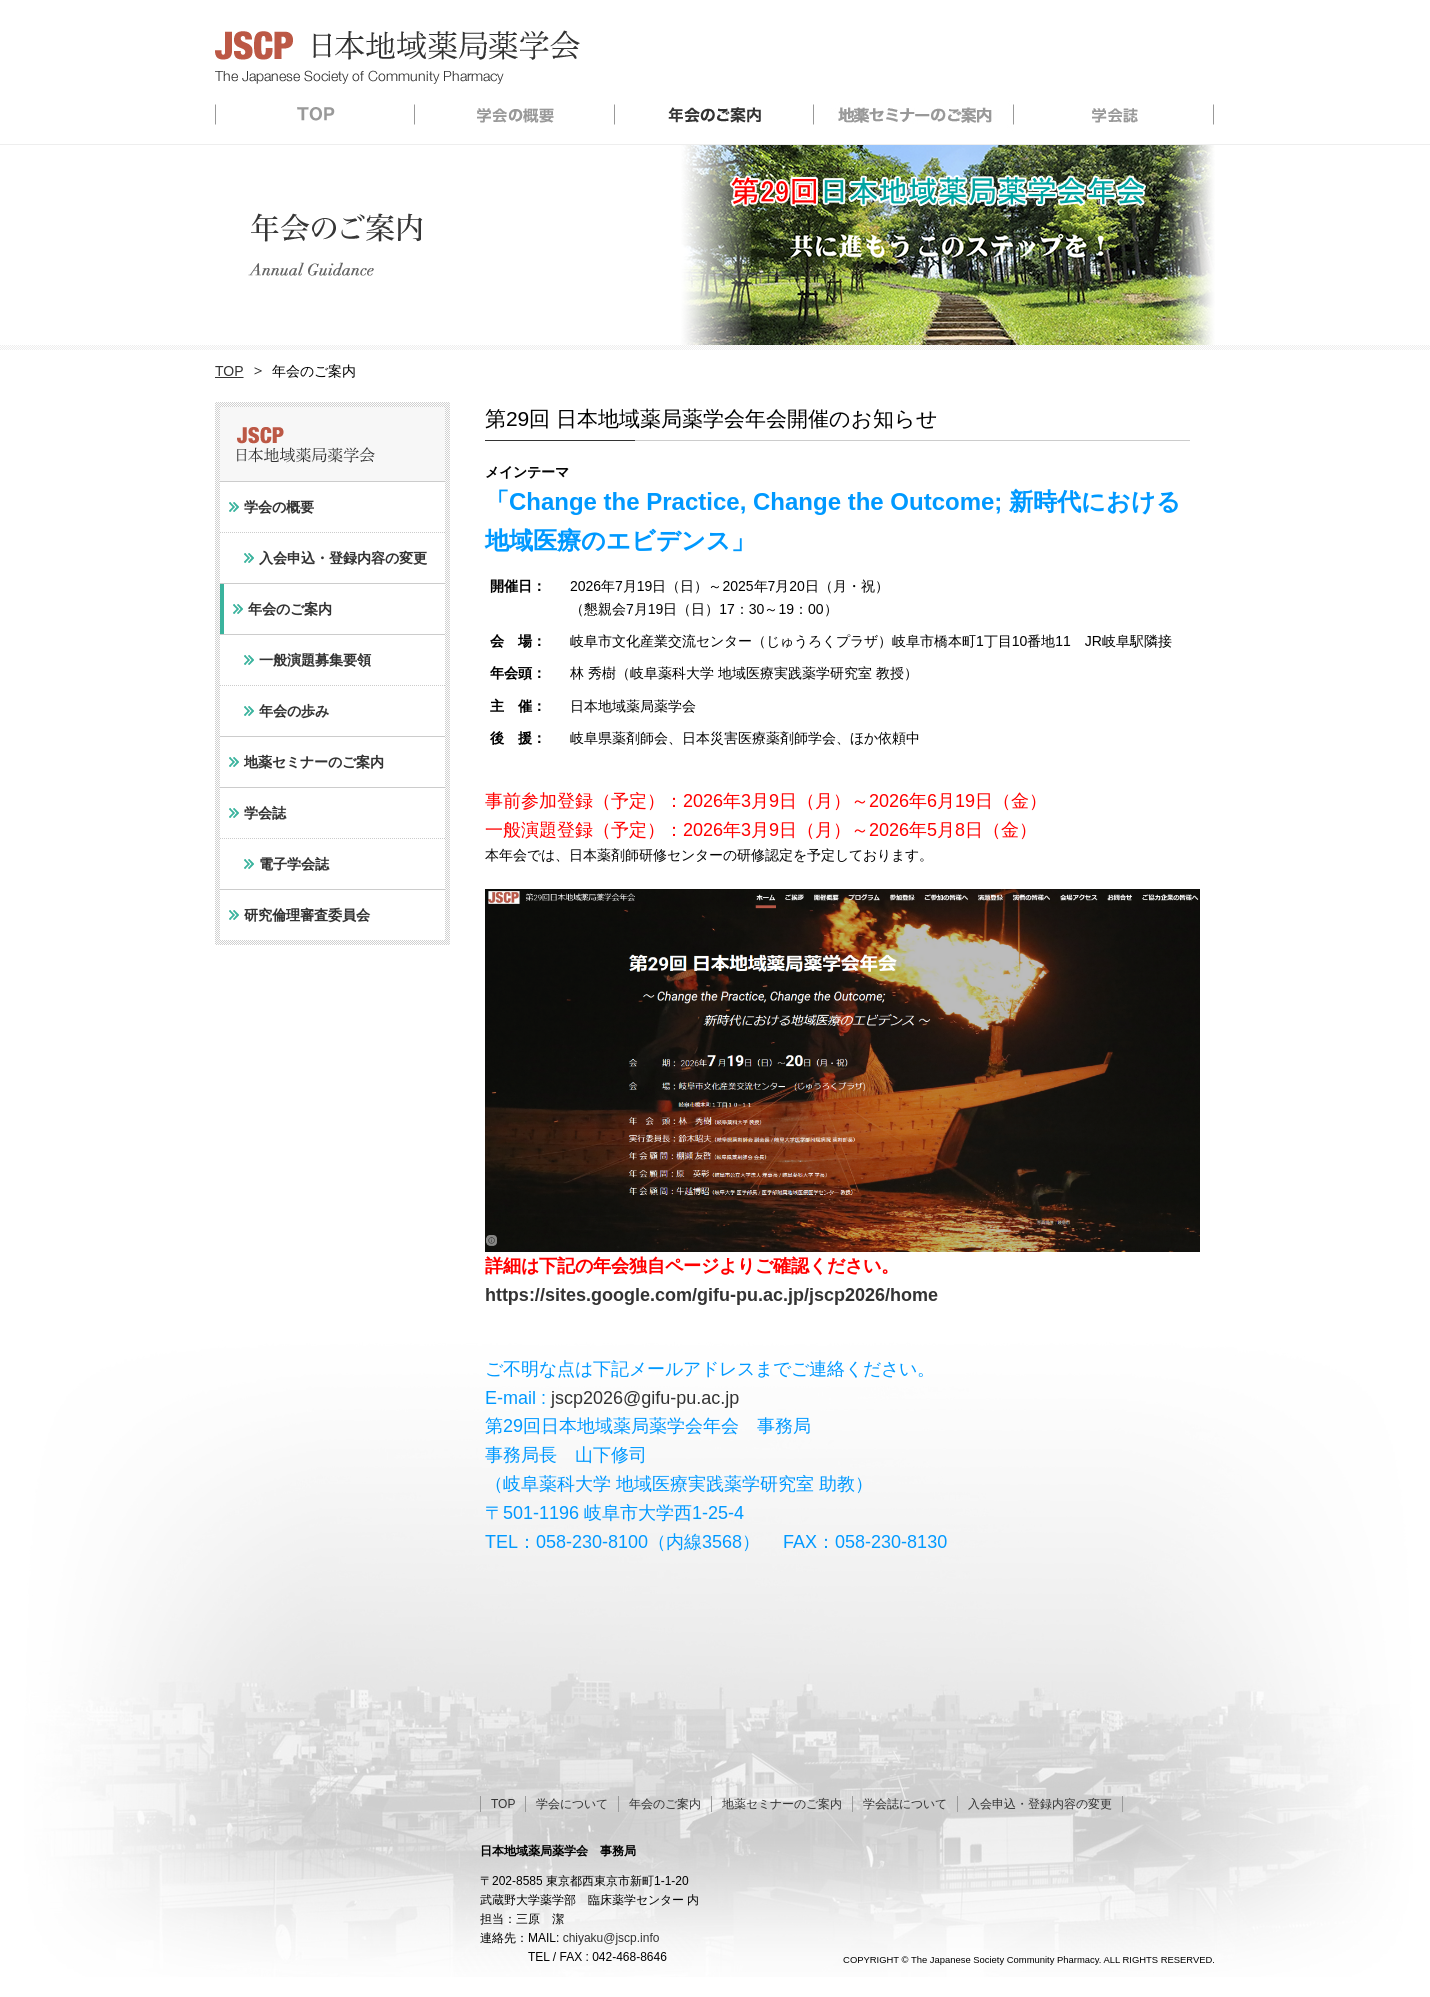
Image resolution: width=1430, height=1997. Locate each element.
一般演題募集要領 (315, 660)
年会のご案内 (715, 114)
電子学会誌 (294, 864)
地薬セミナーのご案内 (915, 114)
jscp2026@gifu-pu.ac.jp (645, 1398)
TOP (315, 114)
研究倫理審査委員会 (307, 915)
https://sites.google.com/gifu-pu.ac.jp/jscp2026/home (711, 1295)
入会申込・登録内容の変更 (343, 558)
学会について (572, 1804)
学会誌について (905, 1804)
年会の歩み (294, 711)
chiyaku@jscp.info (611, 1938)
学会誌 (1115, 114)
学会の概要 (515, 114)
